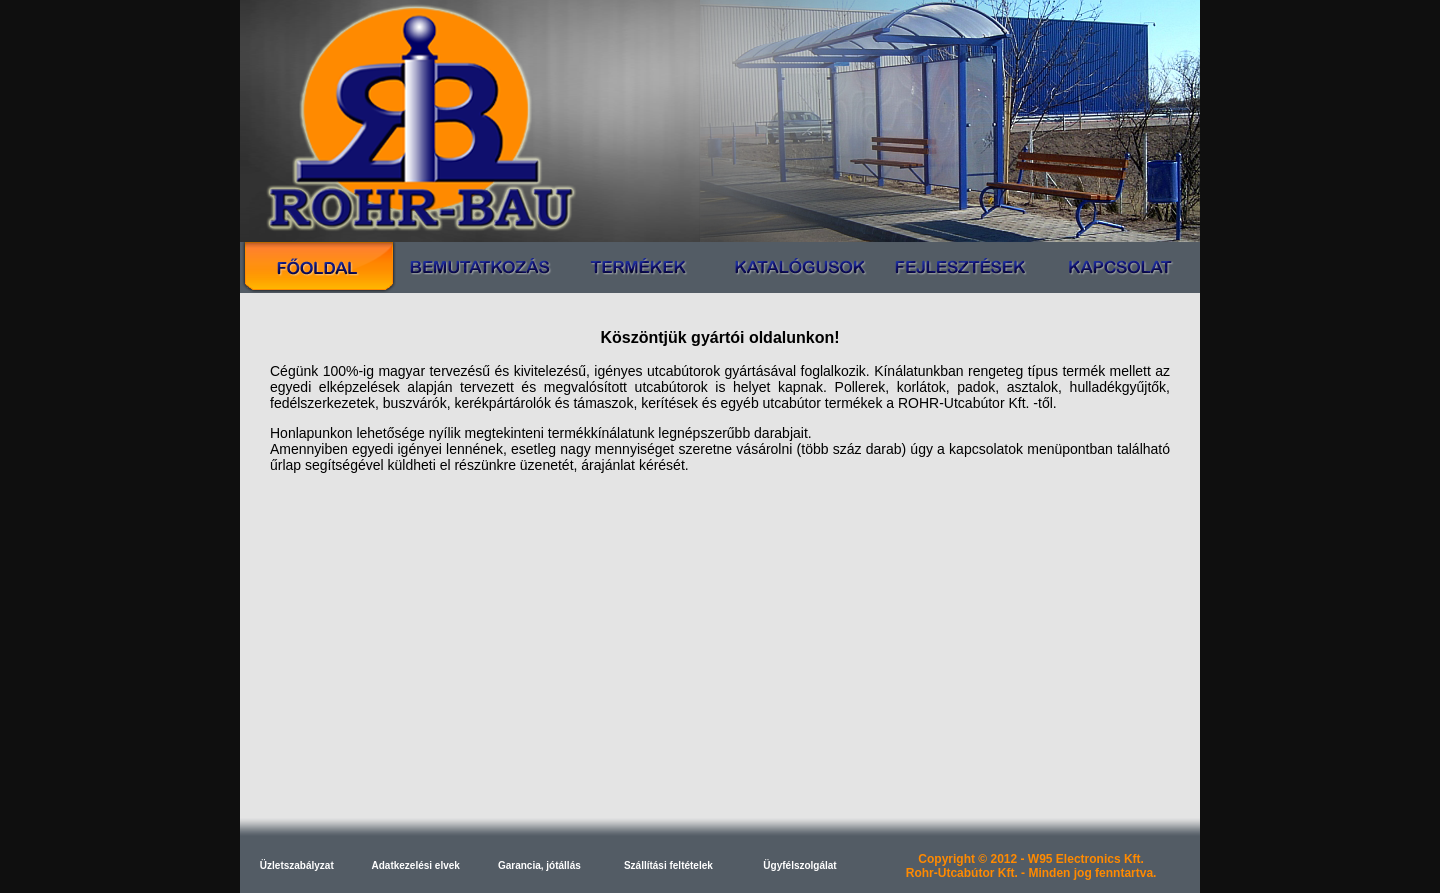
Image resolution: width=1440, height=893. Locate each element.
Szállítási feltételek (668, 865)
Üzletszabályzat (297, 865)
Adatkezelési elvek (416, 865)
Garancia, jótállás (539, 865)
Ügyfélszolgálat (799, 865)
